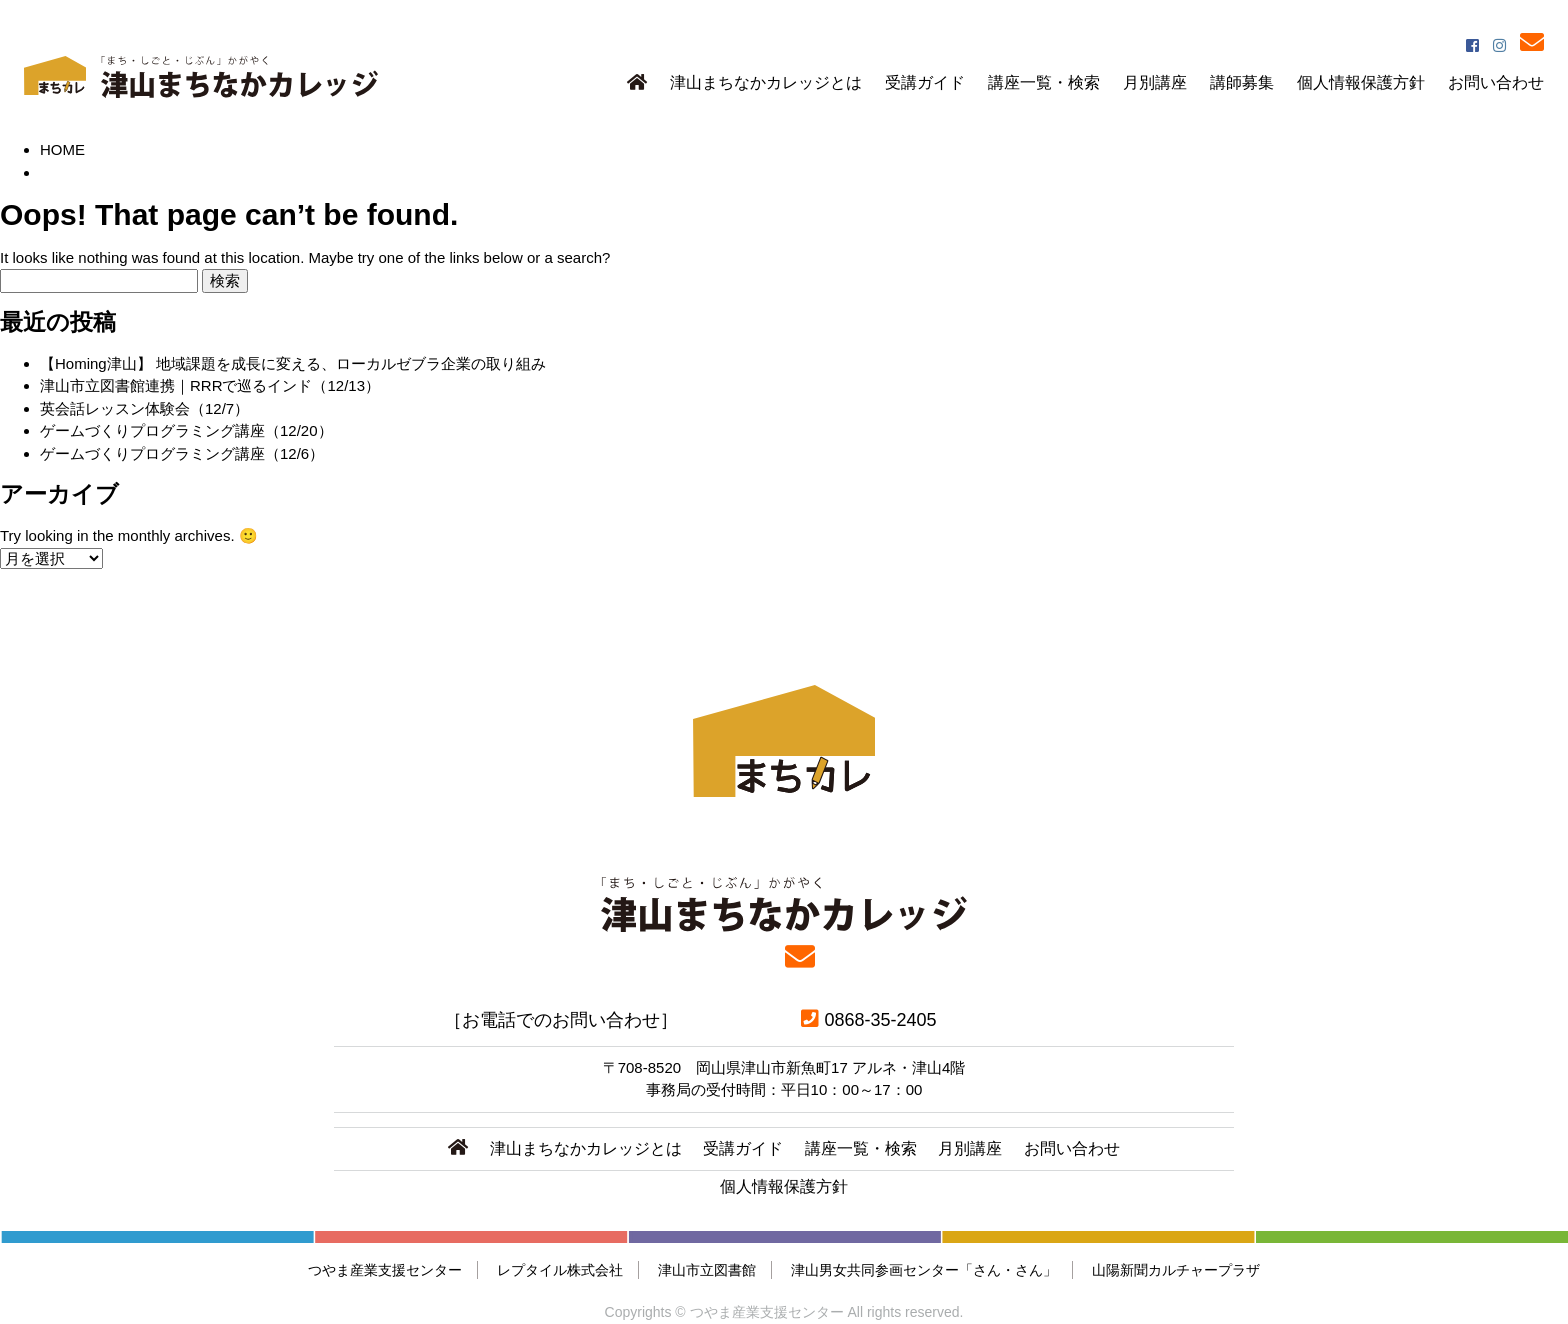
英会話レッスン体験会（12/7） (144, 408)
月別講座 (1155, 82)
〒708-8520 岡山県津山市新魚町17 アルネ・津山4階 (784, 1067)
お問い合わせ (1496, 82)
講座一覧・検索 (1044, 82)
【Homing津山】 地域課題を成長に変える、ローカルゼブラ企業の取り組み (293, 363)
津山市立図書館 (707, 1270)
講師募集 (1242, 82)
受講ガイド (925, 82)
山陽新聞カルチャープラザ (1176, 1270)
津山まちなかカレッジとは (766, 82)
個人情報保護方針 (1361, 82)
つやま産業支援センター (385, 1270)
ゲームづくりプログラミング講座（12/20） (186, 430)
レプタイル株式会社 (560, 1270)
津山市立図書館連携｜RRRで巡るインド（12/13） (210, 385)
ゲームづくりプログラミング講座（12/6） (182, 453)
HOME (62, 149)
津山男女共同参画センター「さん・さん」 (924, 1270)
